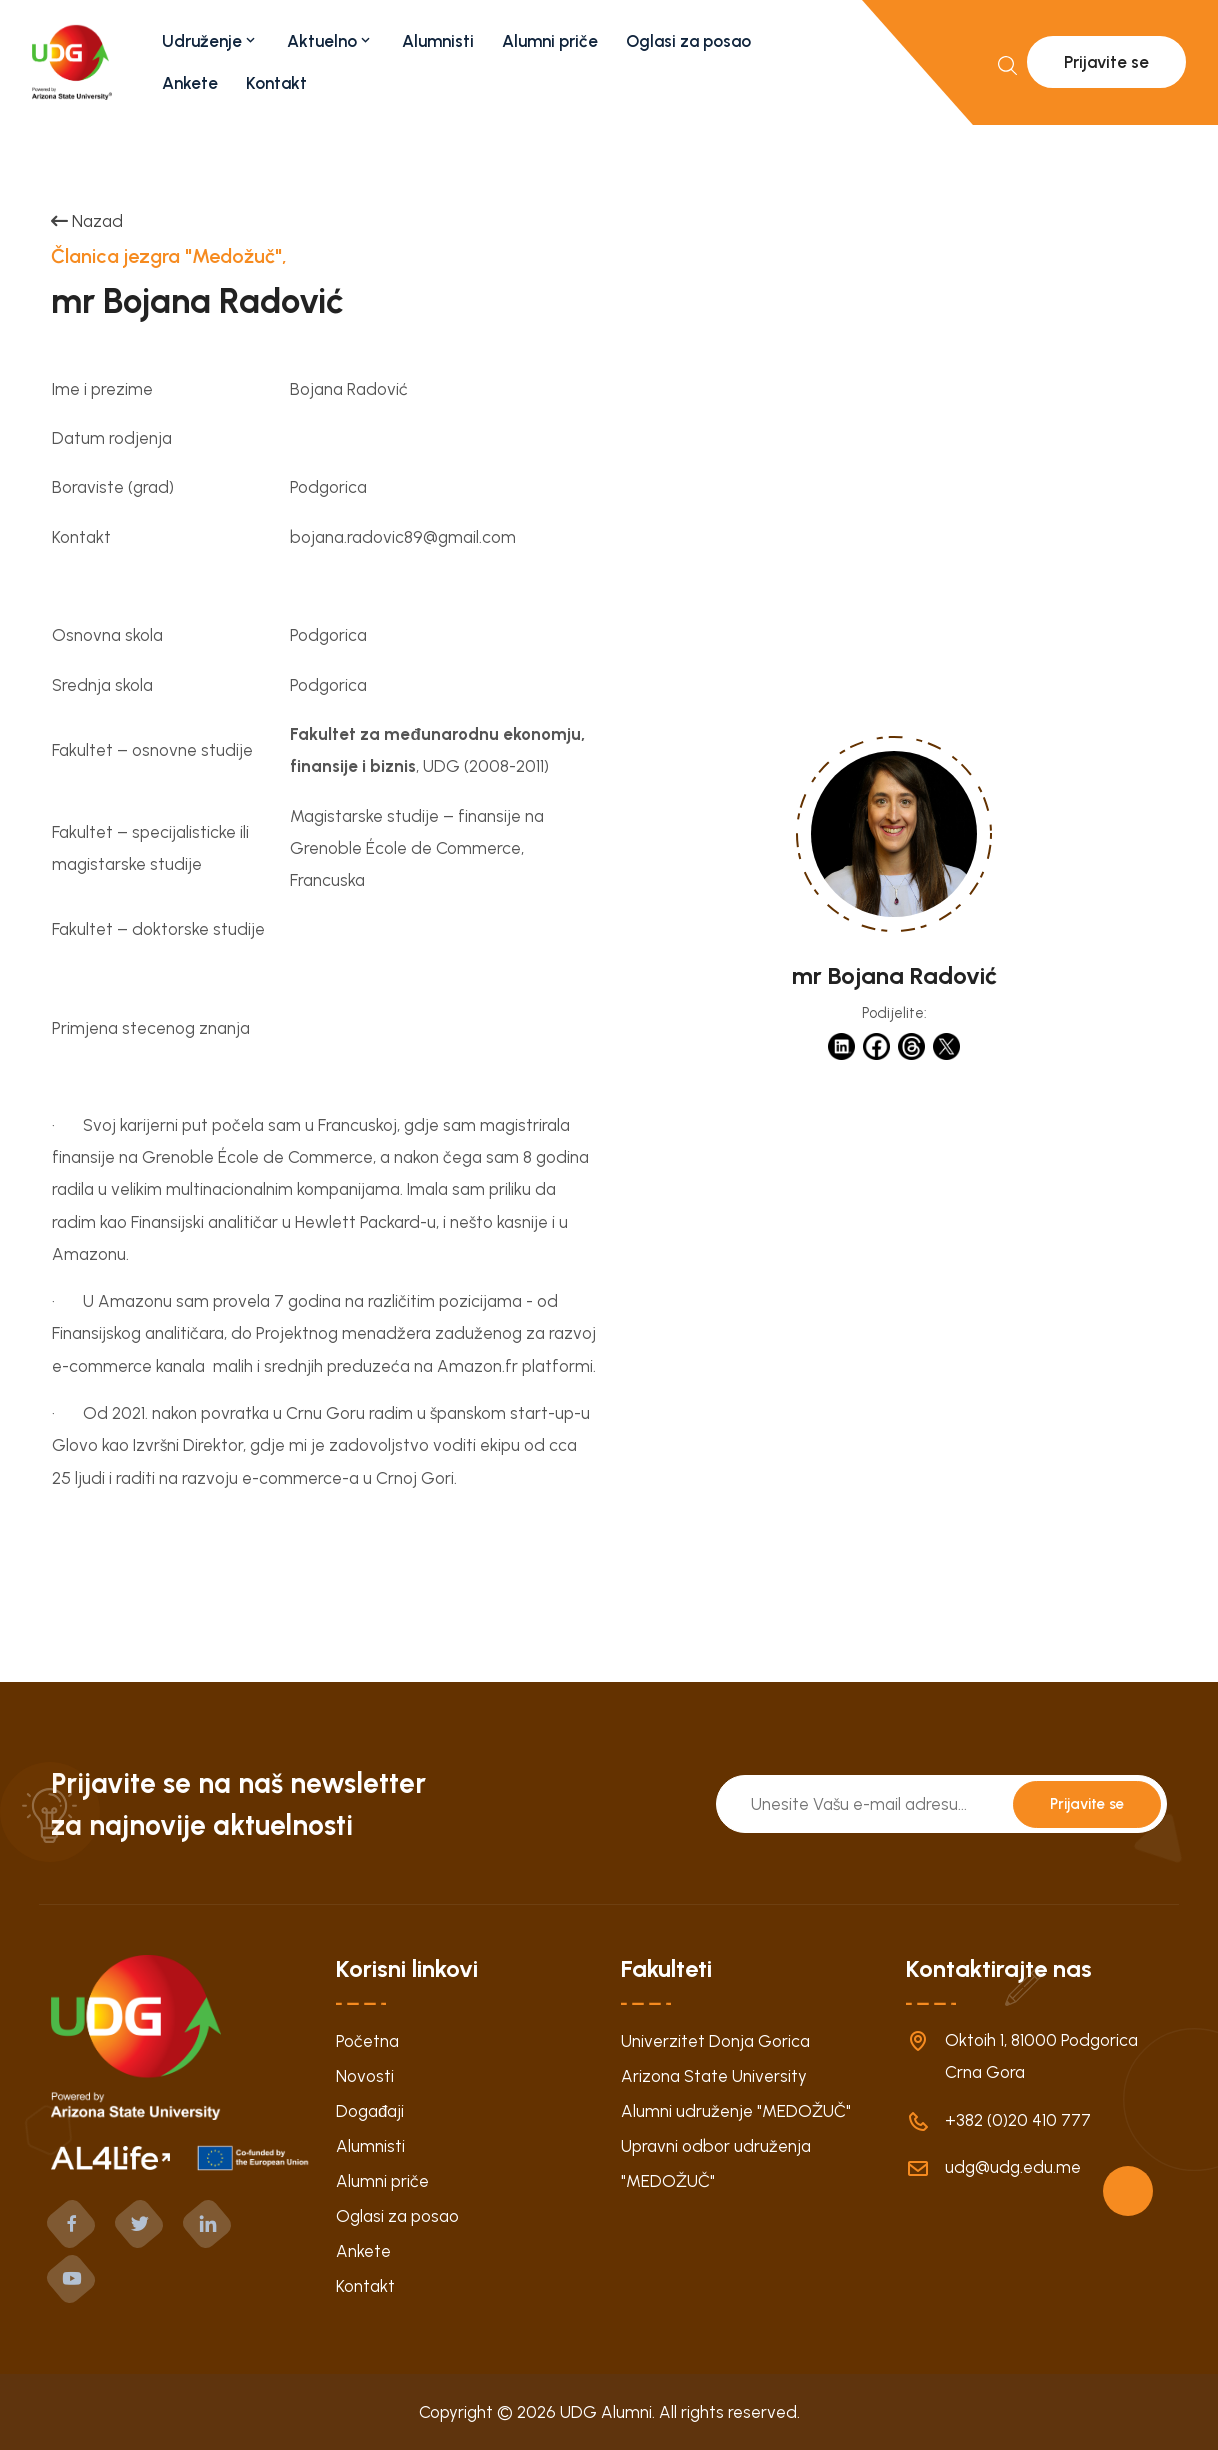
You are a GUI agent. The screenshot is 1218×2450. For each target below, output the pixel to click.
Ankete (190, 83)
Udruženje (210, 41)
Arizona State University (714, 2076)
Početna (367, 2041)
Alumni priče (550, 41)
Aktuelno (330, 41)
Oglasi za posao (688, 41)
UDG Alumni (606, 2412)
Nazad (87, 221)
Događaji (370, 2111)
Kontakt (276, 83)
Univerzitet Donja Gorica (715, 2041)
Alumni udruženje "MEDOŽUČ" (736, 2111)
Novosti (365, 2076)
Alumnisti (438, 41)
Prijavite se (1106, 62)
